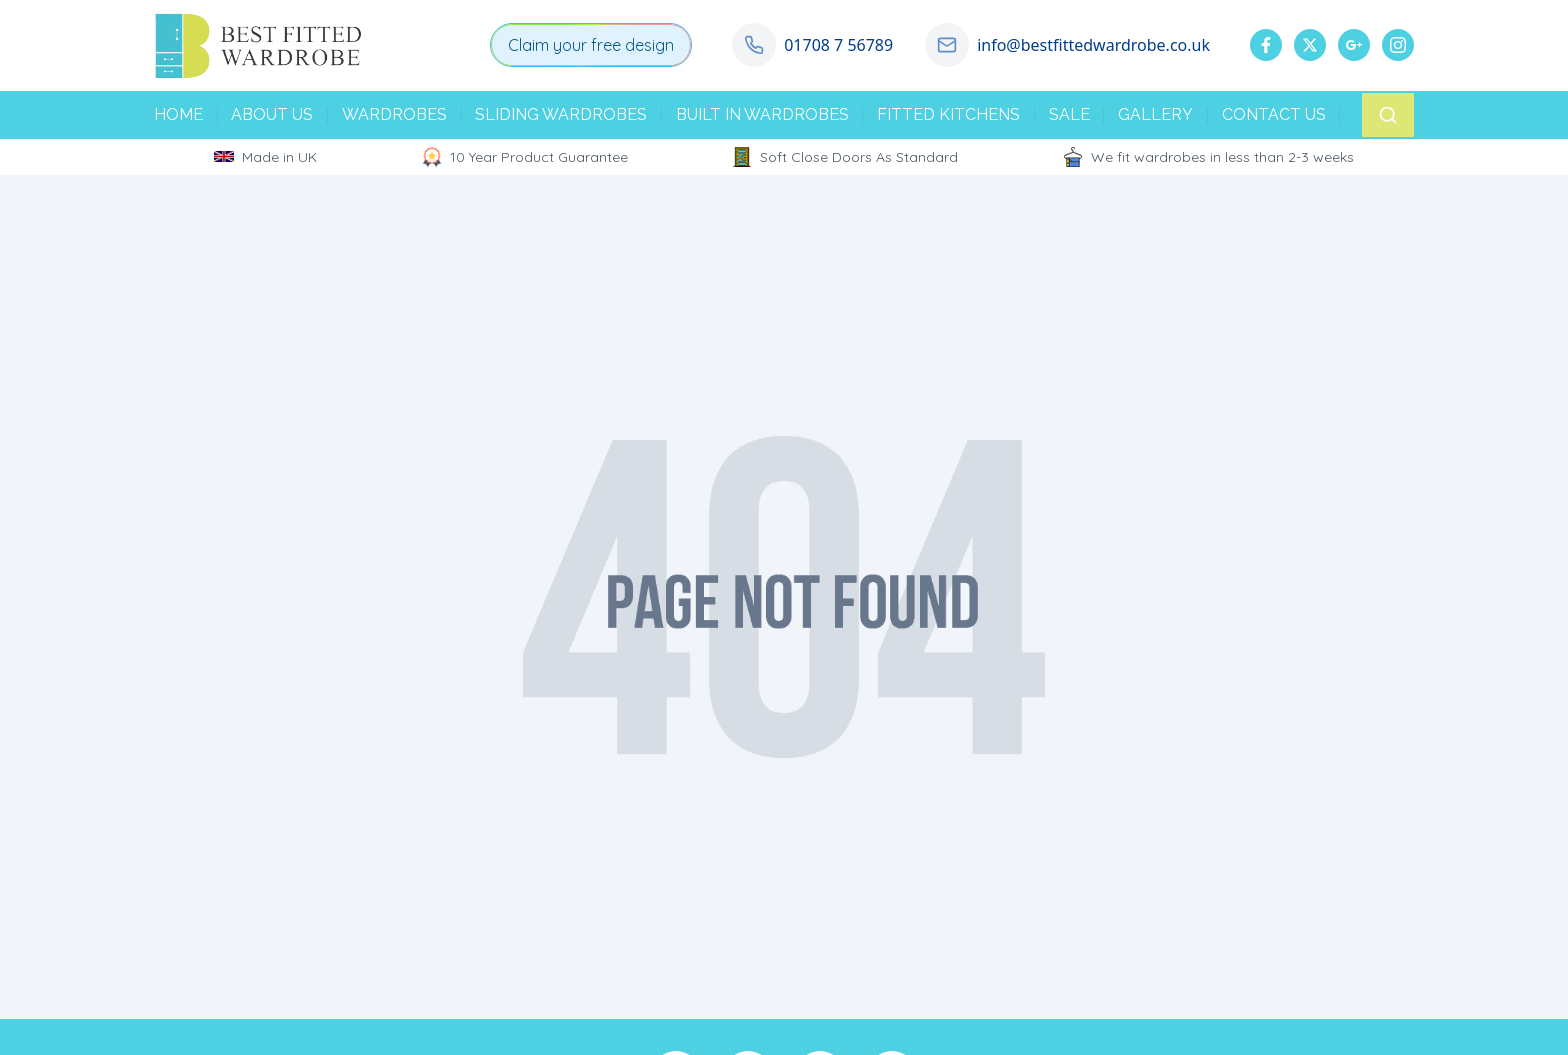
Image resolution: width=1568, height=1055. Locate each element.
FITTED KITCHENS (948, 114)
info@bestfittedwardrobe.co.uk (1093, 45)
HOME (178, 114)
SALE (1069, 114)
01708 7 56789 (838, 45)
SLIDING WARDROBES (561, 114)
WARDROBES (394, 114)
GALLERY (1155, 114)
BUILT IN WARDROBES (762, 114)
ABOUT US (272, 114)
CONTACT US (1274, 114)
